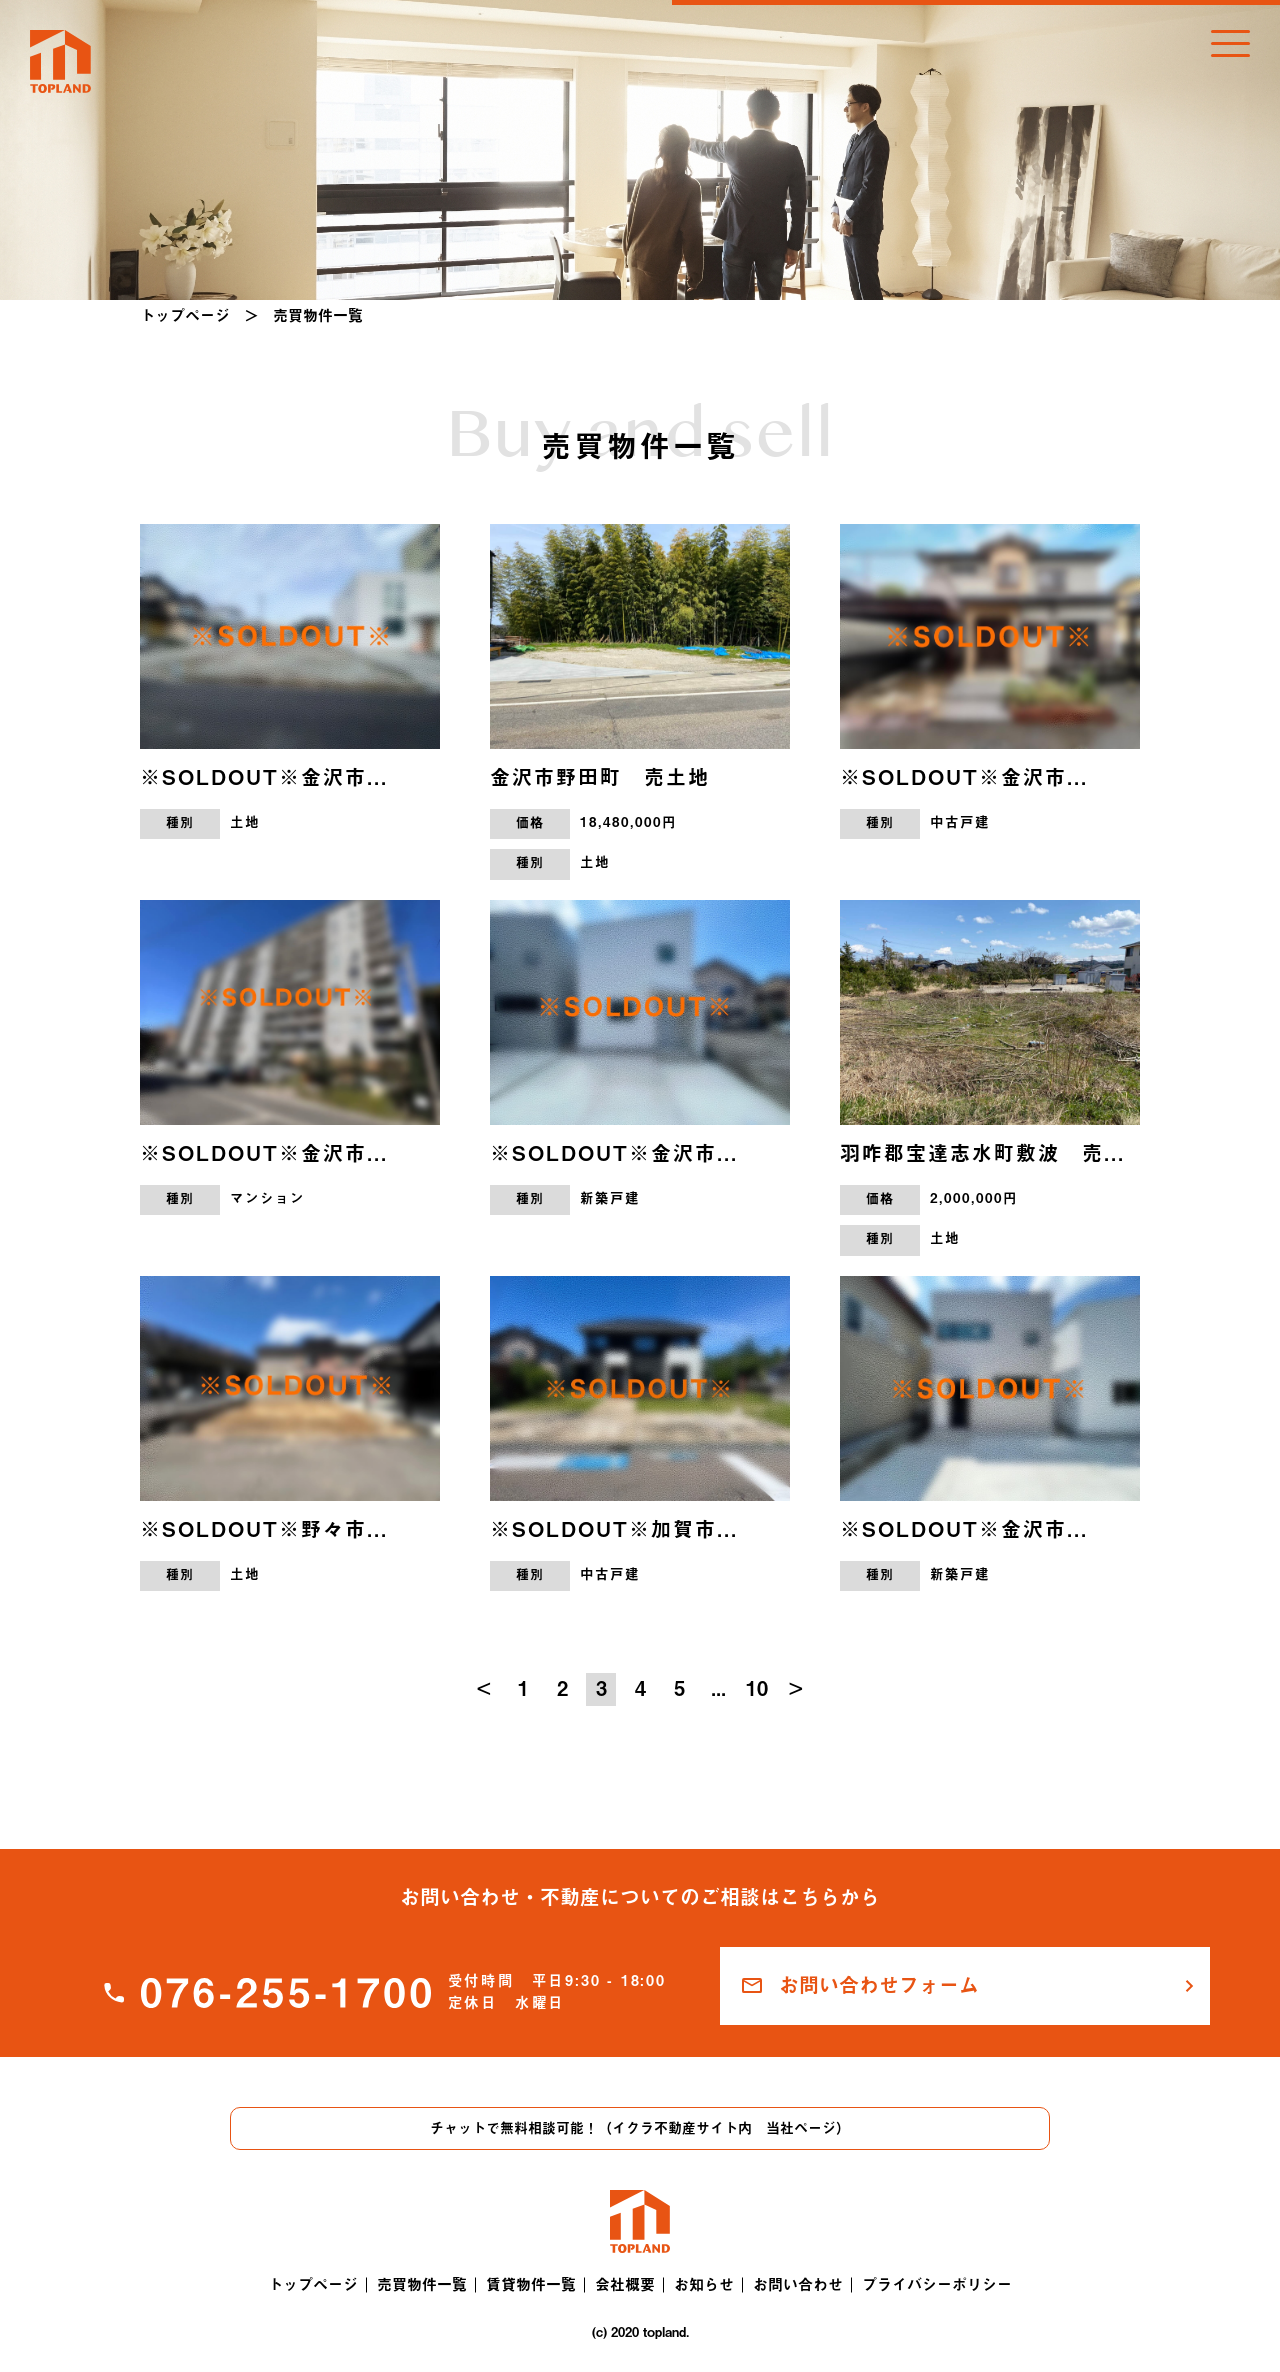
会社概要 (625, 2284)
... (718, 1688)
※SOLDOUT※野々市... (264, 1529)
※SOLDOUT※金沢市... (264, 777)
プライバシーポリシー (937, 2284)
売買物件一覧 (422, 2284)
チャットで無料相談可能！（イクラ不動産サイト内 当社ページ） (640, 2128)
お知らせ (704, 2284)
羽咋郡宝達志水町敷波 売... (982, 1153)
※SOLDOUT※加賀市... (614, 1529)
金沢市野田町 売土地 (600, 777)
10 (757, 1688)
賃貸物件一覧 (531, 2284)
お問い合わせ (798, 2284)
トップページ (185, 315)
